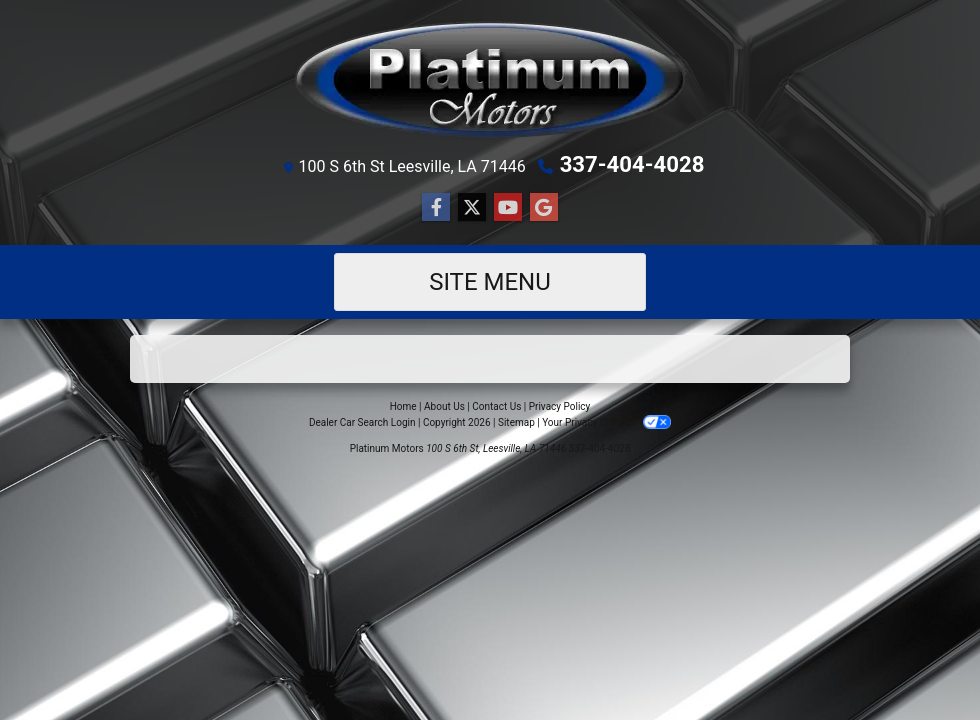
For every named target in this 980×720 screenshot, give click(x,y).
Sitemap (516, 421)
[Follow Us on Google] (544, 207)
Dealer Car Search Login (362, 421)
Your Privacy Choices (606, 421)
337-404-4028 (632, 164)
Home (403, 405)
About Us (444, 405)
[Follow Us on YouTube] (508, 207)
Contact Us (496, 405)
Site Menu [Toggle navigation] (490, 281)
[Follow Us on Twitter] (472, 207)
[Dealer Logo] (490, 80)
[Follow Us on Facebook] (436, 207)
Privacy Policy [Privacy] (560, 405)
